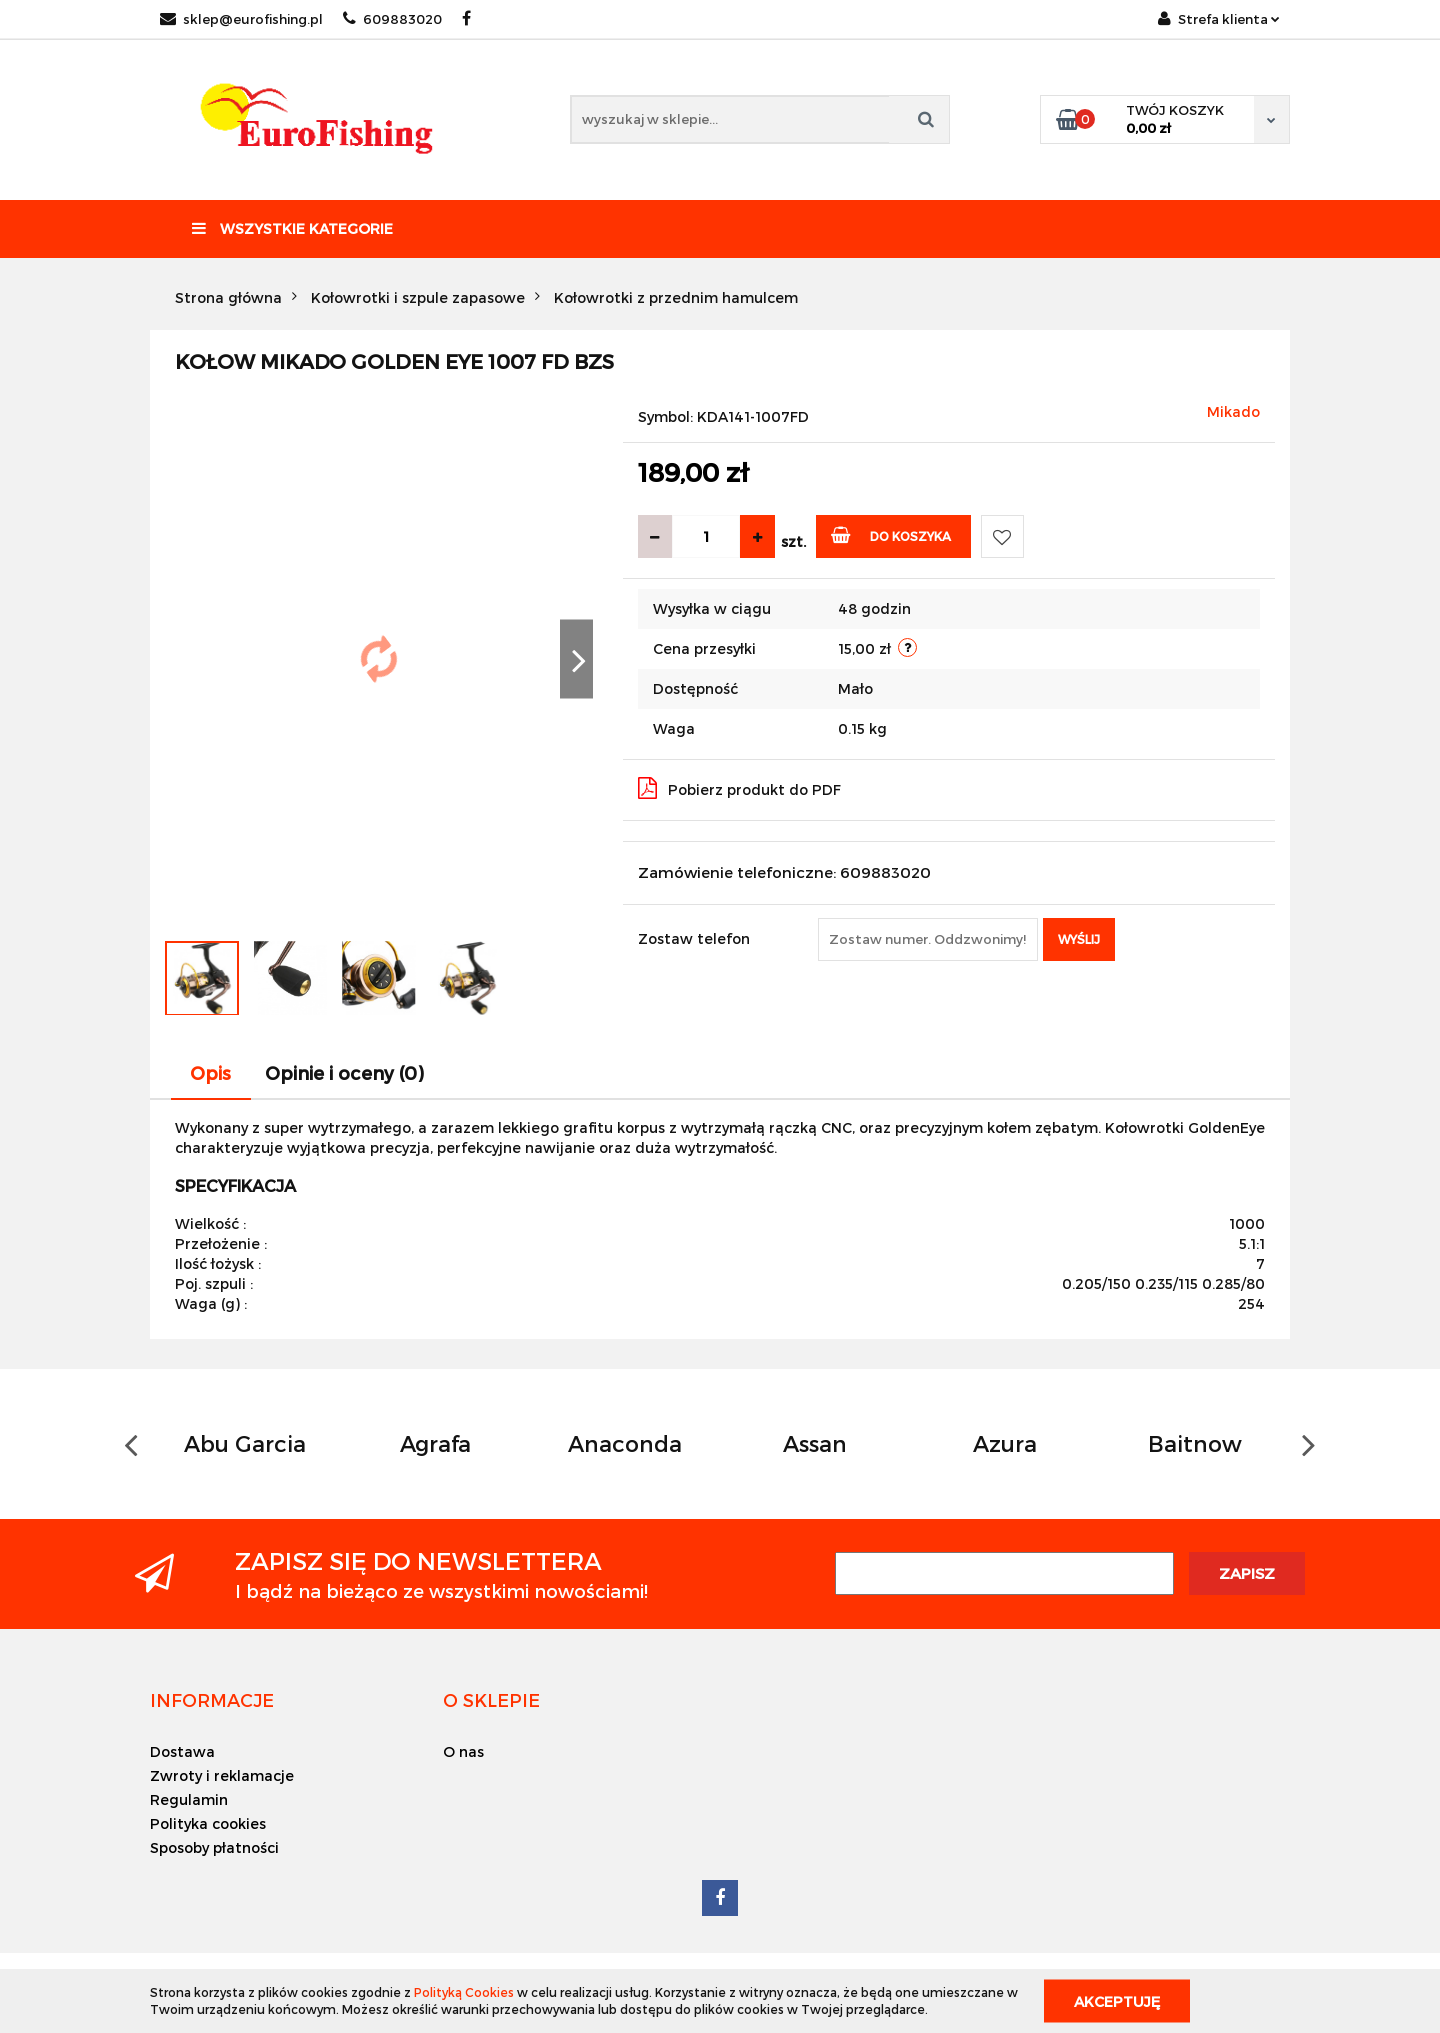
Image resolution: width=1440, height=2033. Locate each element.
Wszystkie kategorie (292, 228)
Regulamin (189, 1799)
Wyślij (1079, 939)
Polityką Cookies (464, 1992)
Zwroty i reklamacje (222, 1775)
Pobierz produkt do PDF (739, 788)
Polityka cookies (208, 1823)
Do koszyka (891, 534)
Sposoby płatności (214, 1847)
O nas (463, 1751)
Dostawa (182, 1751)
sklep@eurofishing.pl (241, 19)
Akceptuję (1117, 2000)
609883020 (392, 19)
